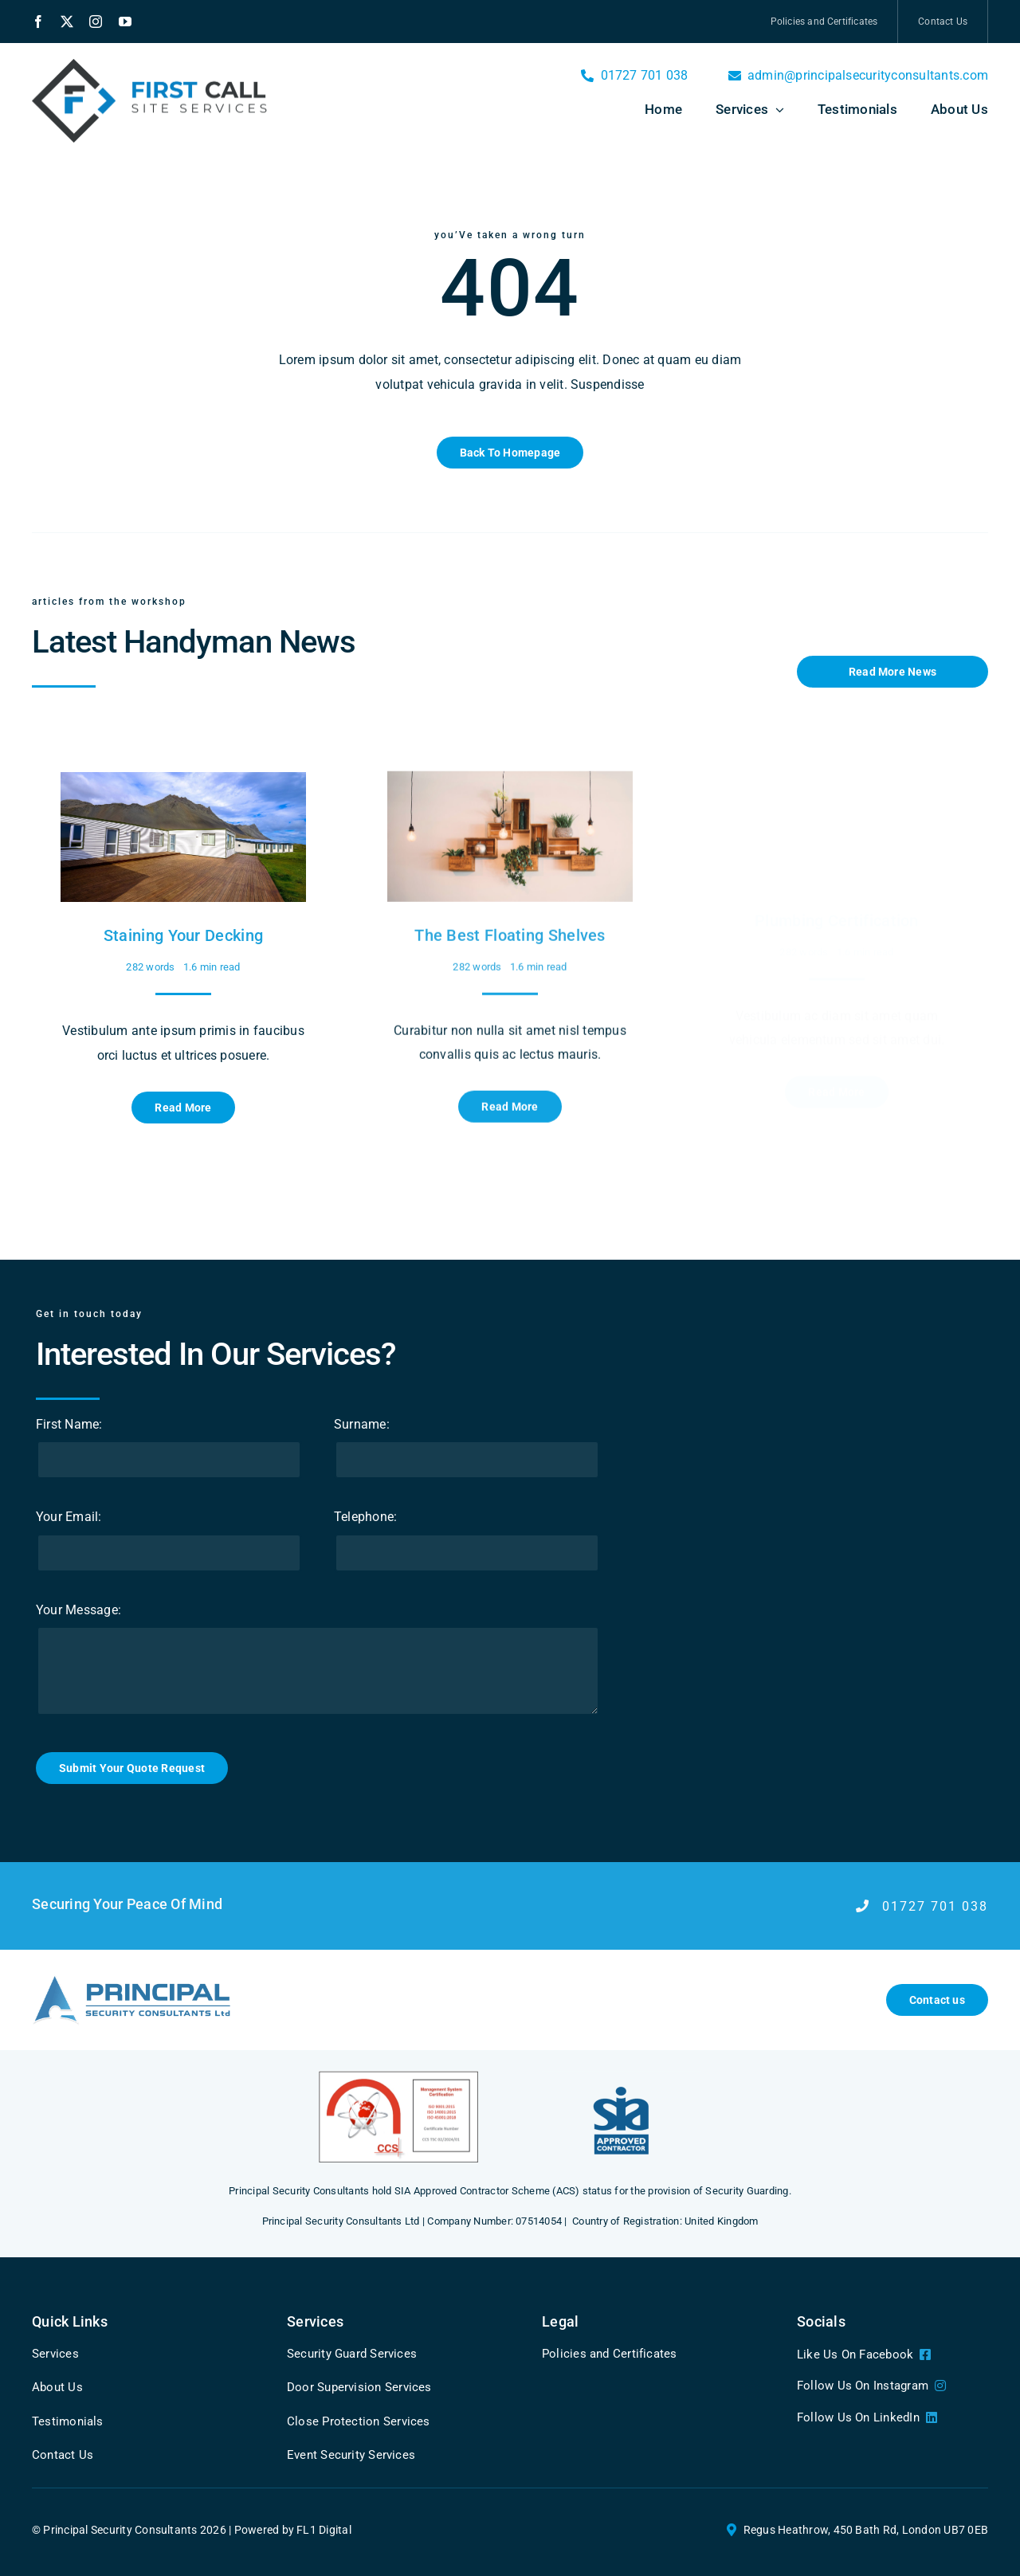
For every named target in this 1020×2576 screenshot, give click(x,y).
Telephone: (352, 1516)
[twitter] (67, 21)
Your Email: (56, 1516)
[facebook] (38, 21)
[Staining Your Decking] (183, 770)
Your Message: (65, 1609)
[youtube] (125, 21)
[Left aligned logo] (151, 65)
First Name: (56, 1424)
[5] (621, 2076)
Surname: (349, 1424)
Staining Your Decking (183, 922)
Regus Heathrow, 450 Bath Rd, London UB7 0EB (865, 2529)
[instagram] (95, 21)
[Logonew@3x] (131, 1979)
